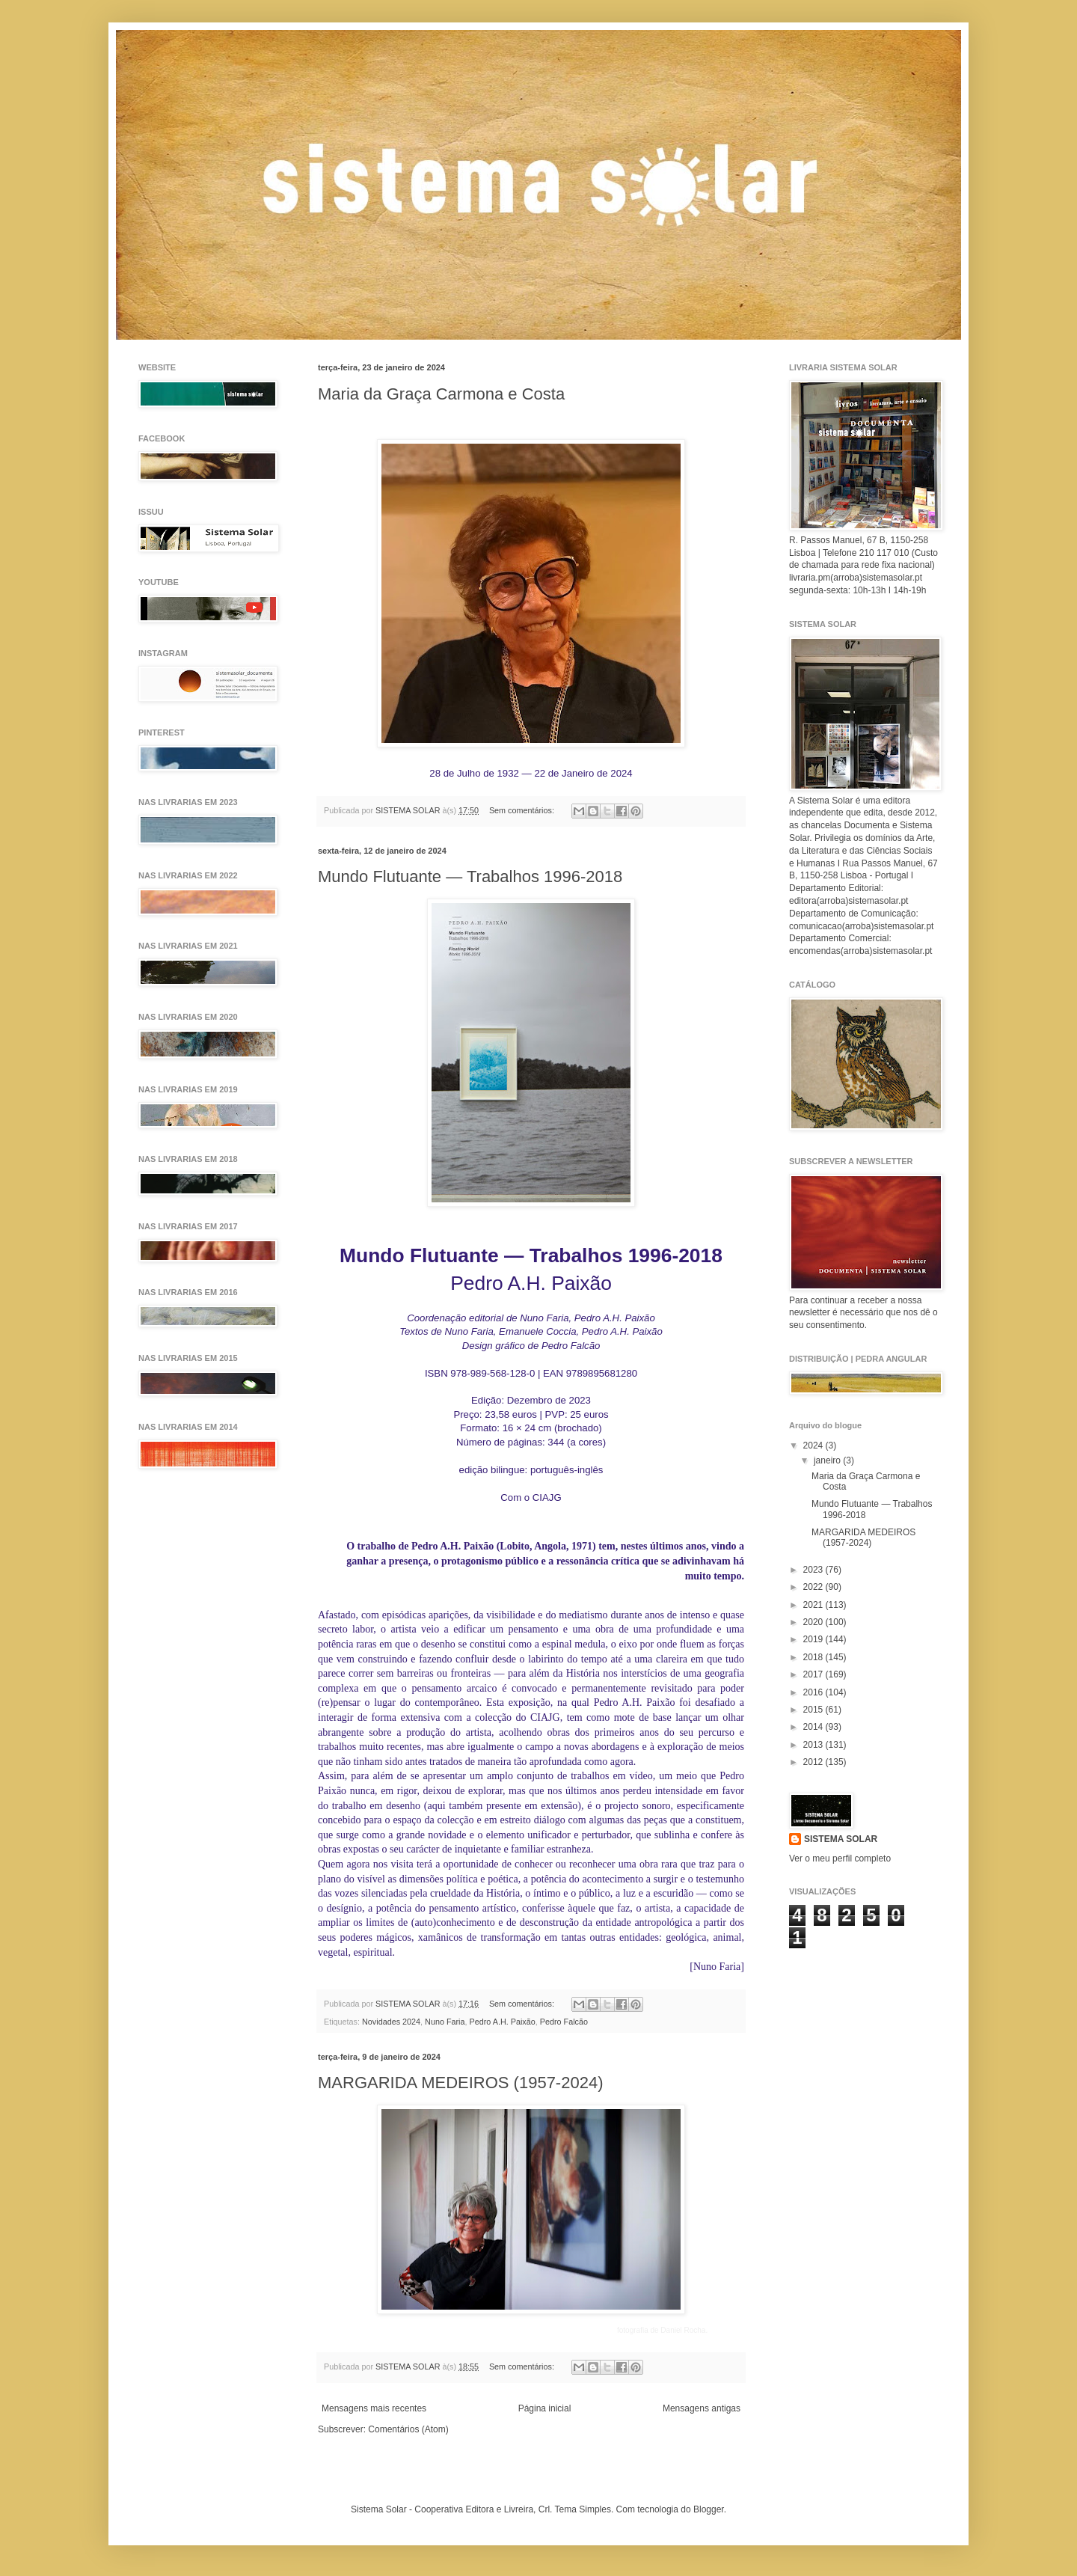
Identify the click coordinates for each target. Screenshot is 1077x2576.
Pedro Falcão (564, 2021)
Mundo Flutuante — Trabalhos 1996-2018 (470, 876)
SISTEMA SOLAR (840, 1839)
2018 (814, 1657)
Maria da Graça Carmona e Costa (441, 394)
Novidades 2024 (391, 2021)
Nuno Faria (444, 2021)
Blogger (708, 2509)
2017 (814, 1674)
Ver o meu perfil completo (840, 1858)
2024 (814, 1445)
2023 (814, 1569)
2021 (814, 1605)
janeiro (828, 1460)
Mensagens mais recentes (374, 2408)
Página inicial (544, 2408)
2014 (814, 1727)
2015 (814, 1709)
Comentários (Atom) (408, 2429)
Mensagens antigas (701, 2408)
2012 (814, 1762)
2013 (814, 1745)
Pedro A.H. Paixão (503, 2021)
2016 (814, 1692)
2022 (814, 1587)
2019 (814, 1639)
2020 (814, 1622)
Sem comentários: (522, 810)
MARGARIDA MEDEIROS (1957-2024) (460, 2082)
